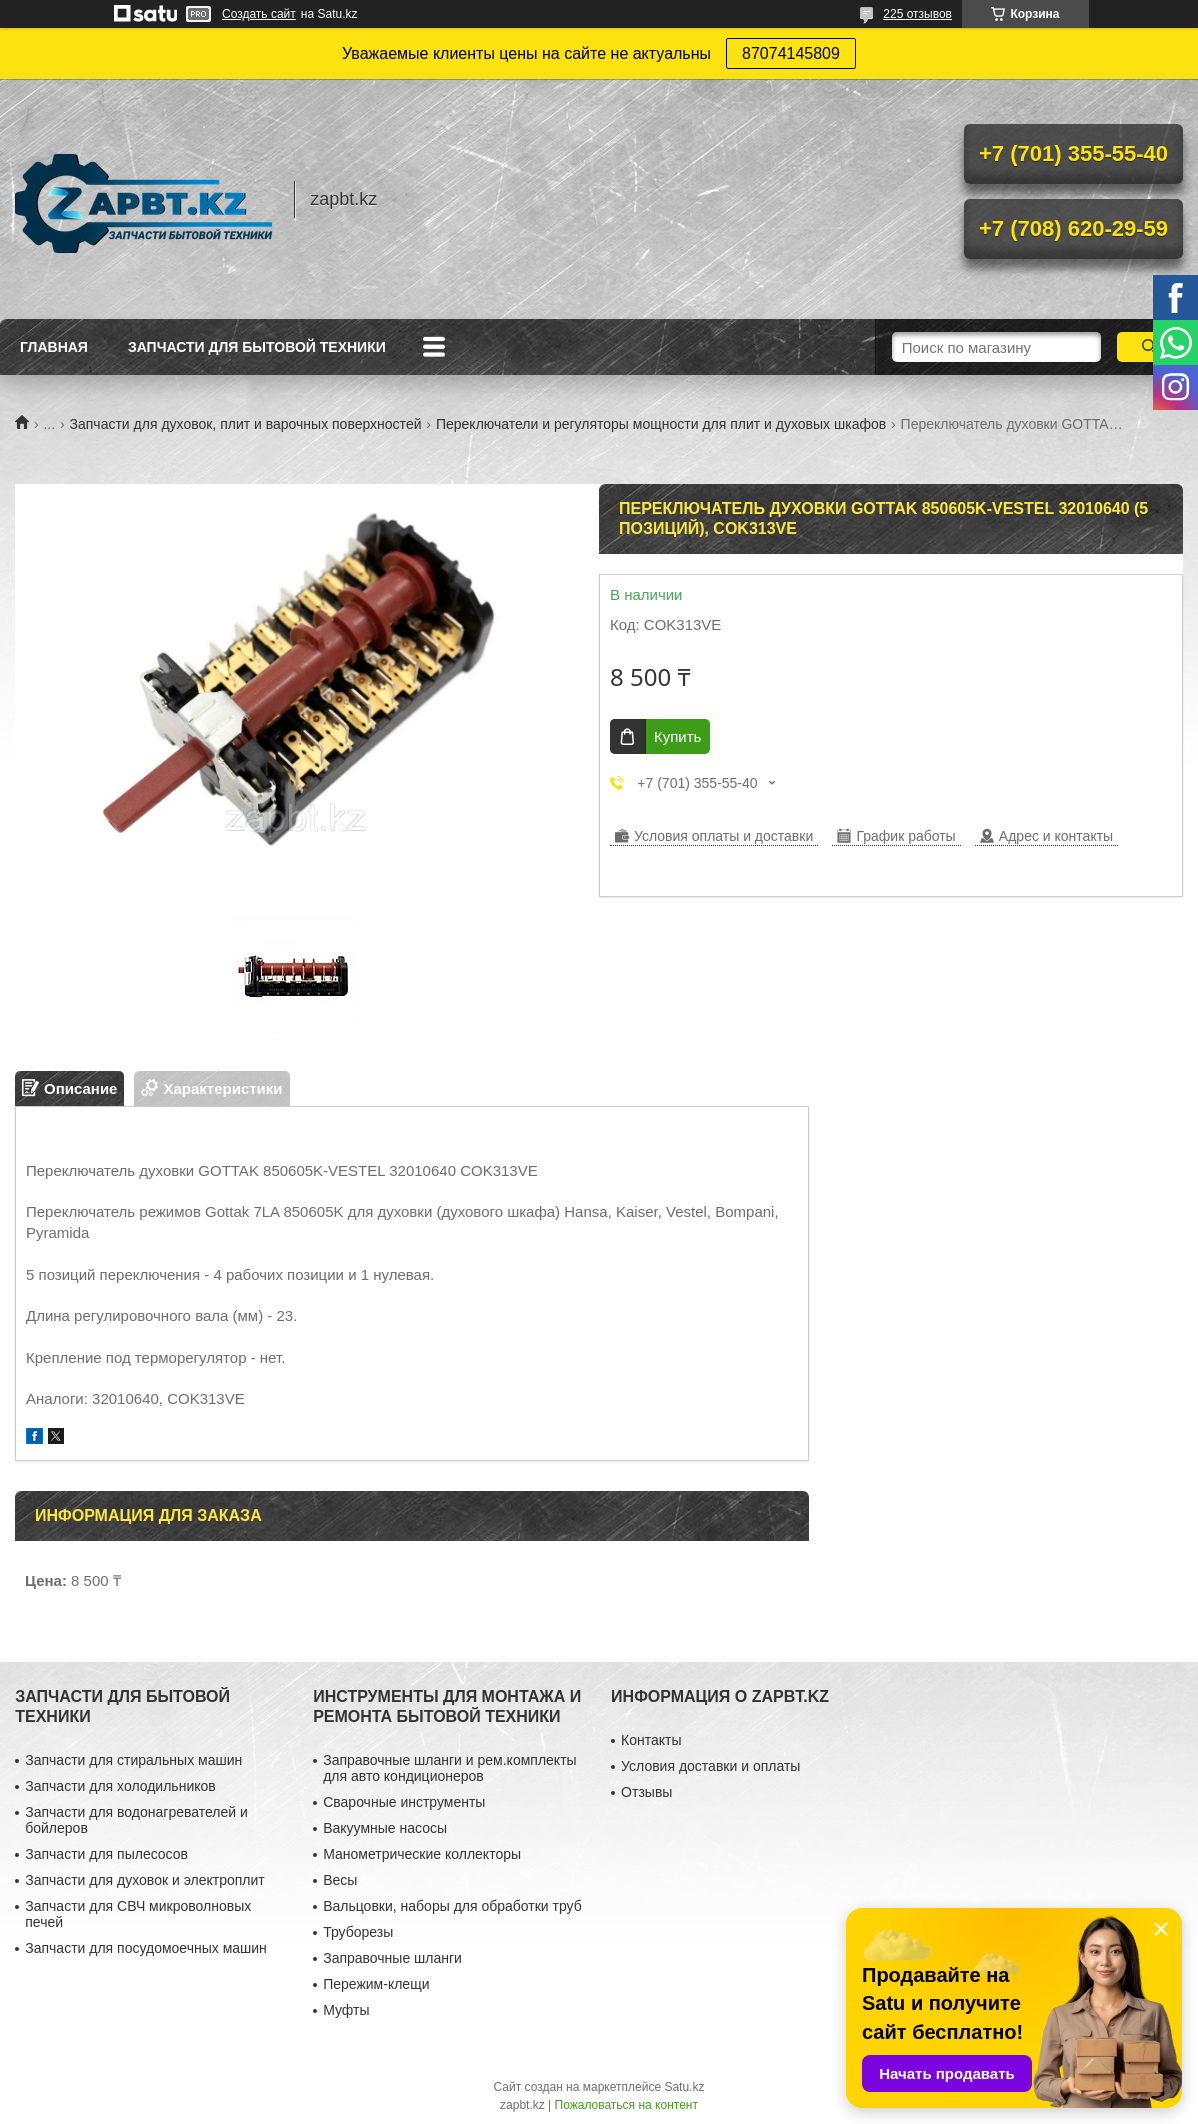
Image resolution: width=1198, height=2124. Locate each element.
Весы (340, 1880)
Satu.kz (684, 2087)
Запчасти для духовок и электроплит (144, 1880)
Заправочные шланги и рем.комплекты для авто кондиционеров (449, 1768)
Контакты (651, 1740)
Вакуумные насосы (385, 1828)
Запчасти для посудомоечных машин (146, 1948)
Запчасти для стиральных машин (133, 1760)
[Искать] (1149, 347)
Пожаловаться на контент (626, 2105)
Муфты (346, 2010)
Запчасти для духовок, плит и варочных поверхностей (246, 424)
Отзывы (646, 1792)
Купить (677, 736)
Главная (54, 347)
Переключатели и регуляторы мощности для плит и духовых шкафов (661, 424)
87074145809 (791, 53)
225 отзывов (917, 14)
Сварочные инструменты (404, 1802)
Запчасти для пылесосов (106, 1854)
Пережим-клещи (376, 1984)
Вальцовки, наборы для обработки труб (452, 1906)
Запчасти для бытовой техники (257, 347)
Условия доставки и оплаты (710, 1766)
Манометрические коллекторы (422, 1854)
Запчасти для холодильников (120, 1786)
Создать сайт (259, 14)
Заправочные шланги (392, 1958)
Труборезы (358, 1932)
